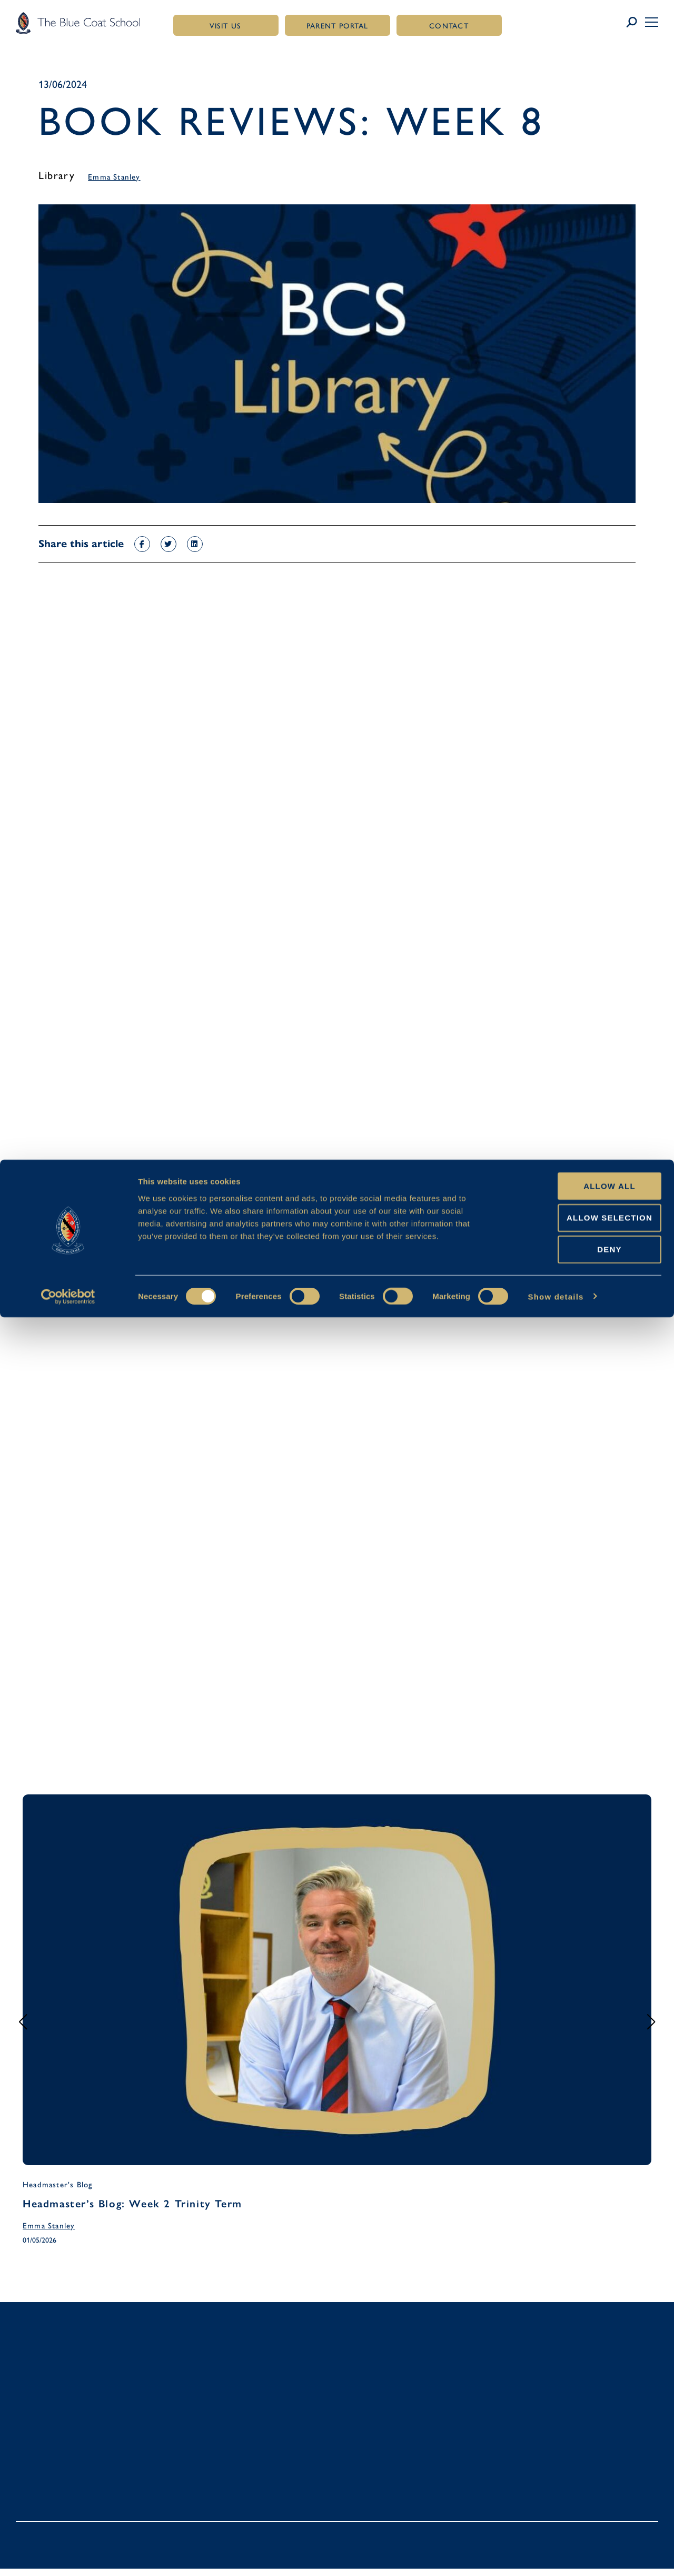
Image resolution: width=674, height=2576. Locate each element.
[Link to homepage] (78, 22)
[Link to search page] (635, 22)
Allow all (586, 2444)
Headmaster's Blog (57, 2188)
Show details (556, 2555)
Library (56, 176)
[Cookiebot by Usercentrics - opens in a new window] (68, 2555)
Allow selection (586, 2476)
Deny (586, 2508)
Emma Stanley (114, 178)
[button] (651, 22)
